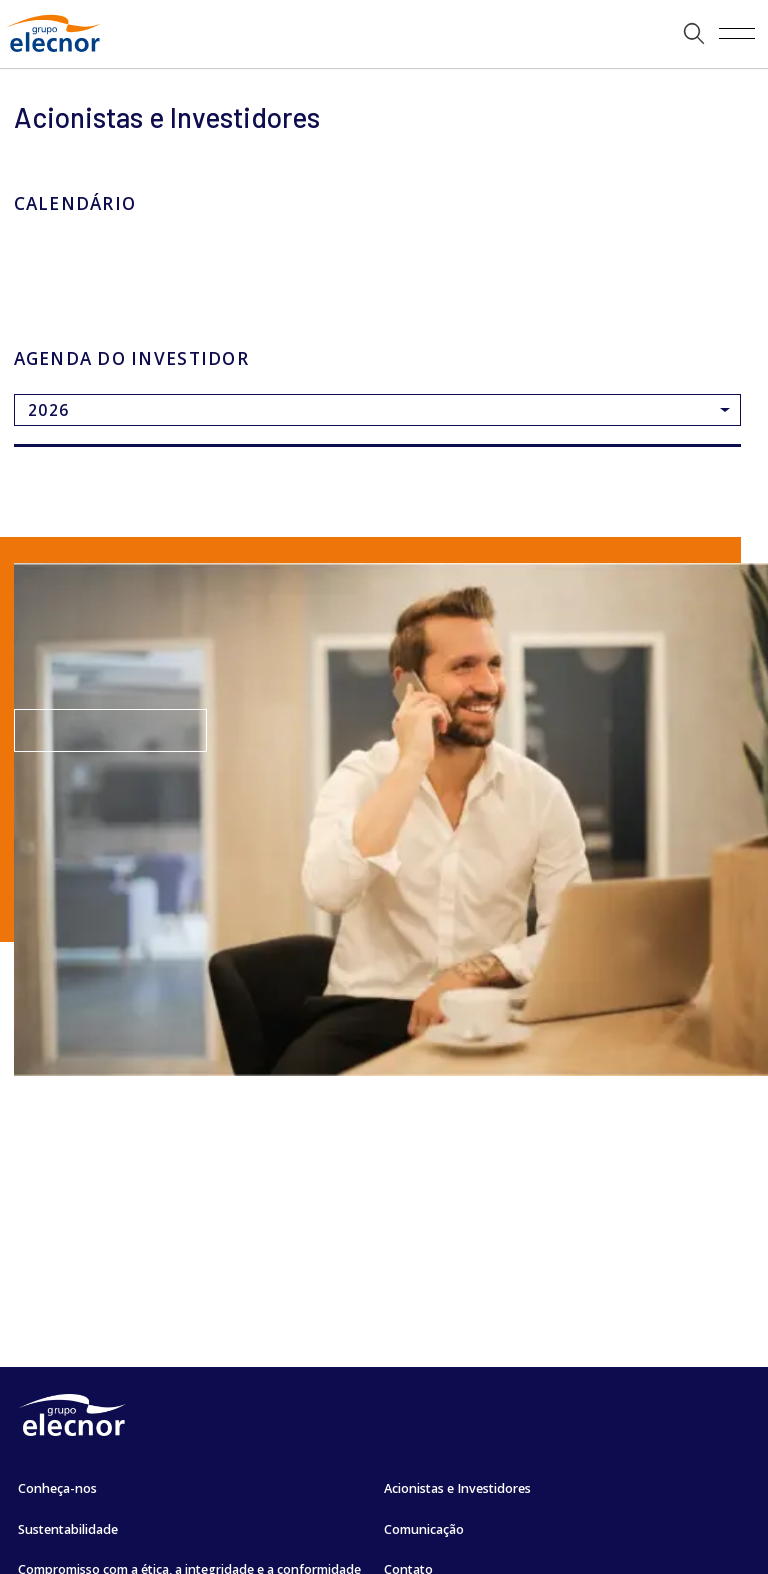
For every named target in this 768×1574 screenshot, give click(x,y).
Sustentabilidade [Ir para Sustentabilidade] (68, 1529)
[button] (694, 34)
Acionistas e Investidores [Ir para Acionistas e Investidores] (457, 1488)
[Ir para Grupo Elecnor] (54, 54)
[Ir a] (384, 34)
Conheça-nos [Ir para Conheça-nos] (57, 1488)
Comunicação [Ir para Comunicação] (424, 1529)
